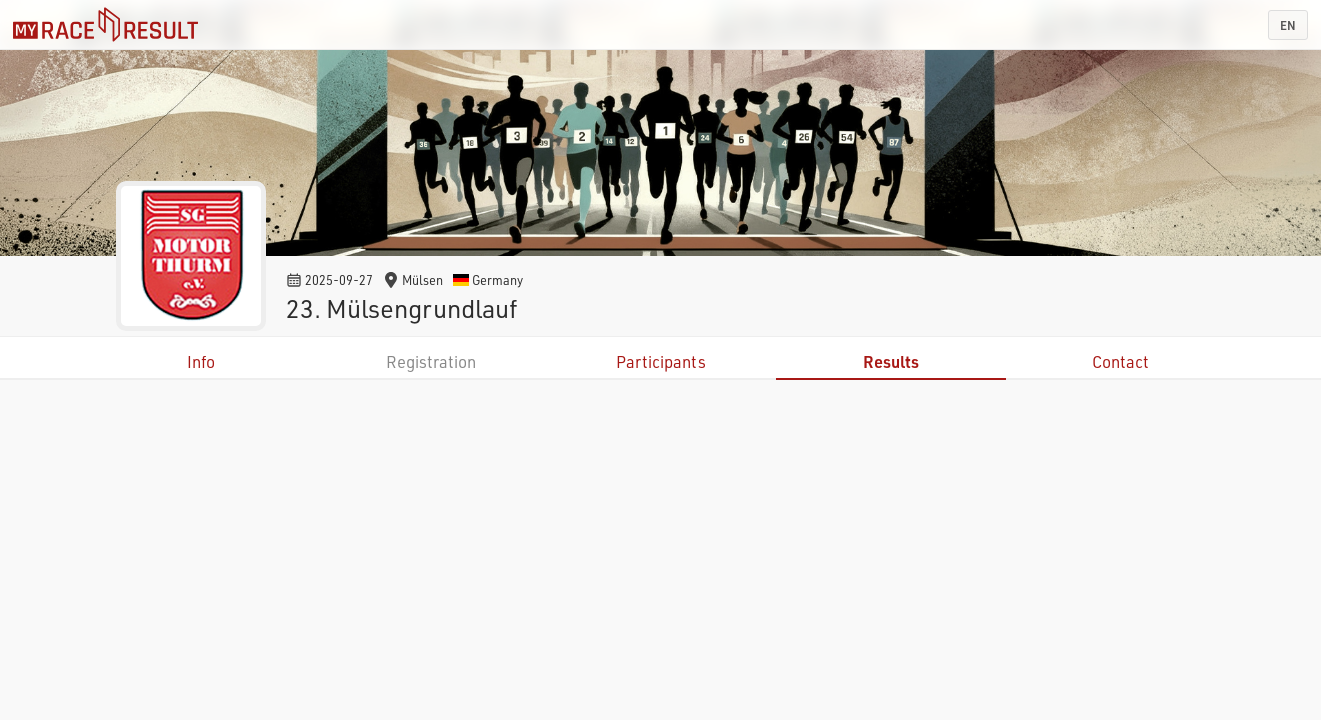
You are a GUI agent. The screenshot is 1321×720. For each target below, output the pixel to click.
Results (891, 361)
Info (201, 361)
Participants (661, 361)
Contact (1120, 361)
